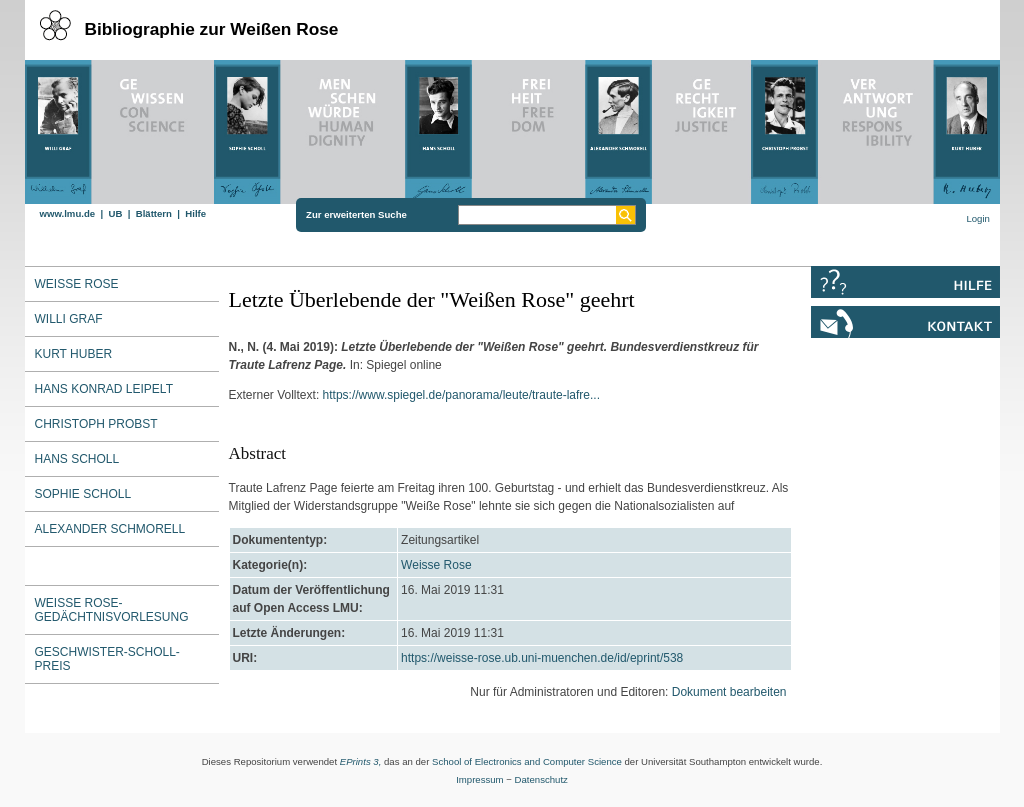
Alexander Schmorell (110, 529)
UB (115, 213)
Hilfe (195, 213)
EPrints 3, (361, 761)
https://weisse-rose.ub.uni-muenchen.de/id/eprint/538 (542, 658)
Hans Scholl (77, 459)
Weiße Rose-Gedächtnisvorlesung (112, 610)
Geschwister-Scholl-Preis (107, 659)
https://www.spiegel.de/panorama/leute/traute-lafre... (461, 395)
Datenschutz (541, 779)
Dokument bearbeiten (729, 692)
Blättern (154, 213)
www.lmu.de (68, 213)
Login (977, 218)
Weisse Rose (436, 565)
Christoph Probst (96, 424)
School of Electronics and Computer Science (527, 761)
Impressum (479, 779)
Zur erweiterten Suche (356, 214)
